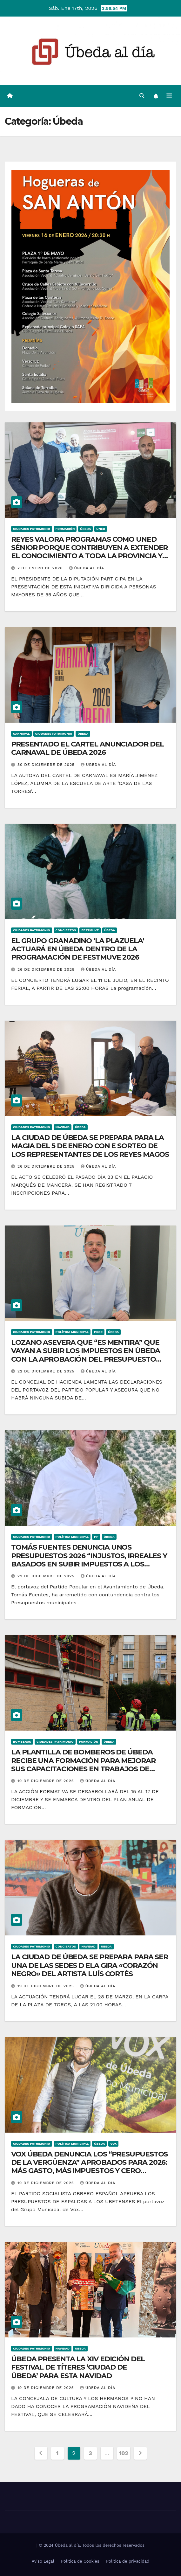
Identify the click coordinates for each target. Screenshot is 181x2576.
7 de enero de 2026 (40, 568)
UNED (100, 529)
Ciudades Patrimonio (31, 529)
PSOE (98, 1332)
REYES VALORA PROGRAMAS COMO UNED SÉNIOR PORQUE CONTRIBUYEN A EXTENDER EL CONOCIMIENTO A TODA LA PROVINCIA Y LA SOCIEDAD (89, 552)
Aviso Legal (43, 2561)
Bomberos (22, 1741)
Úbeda (85, 529)
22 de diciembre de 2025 (46, 1371)
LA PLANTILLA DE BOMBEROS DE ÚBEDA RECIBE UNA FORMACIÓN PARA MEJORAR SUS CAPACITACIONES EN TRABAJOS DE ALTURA (83, 1764)
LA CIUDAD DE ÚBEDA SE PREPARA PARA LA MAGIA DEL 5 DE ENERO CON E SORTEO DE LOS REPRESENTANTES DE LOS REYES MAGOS (90, 1146)
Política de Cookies (80, 2561)
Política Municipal (72, 1332)
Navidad (63, 1127)
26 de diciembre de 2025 (46, 969)
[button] (141, 96)
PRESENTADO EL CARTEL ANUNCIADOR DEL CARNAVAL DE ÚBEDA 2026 (87, 748)
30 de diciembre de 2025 (46, 764)
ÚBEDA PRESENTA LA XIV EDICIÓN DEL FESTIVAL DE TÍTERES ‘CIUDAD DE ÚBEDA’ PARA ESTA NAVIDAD (78, 2367)
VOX (113, 2143)
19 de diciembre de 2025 (46, 1781)
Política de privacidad (127, 2561)
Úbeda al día (86, 568)
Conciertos (66, 930)
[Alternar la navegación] (169, 96)
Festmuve (90, 930)
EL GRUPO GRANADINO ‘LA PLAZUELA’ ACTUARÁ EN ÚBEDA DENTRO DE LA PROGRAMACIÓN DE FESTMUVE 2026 (77, 949)
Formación (65, 529)
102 (123, 2453)
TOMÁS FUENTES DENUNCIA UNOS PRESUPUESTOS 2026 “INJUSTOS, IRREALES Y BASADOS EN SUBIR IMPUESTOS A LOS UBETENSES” (89, 1560)
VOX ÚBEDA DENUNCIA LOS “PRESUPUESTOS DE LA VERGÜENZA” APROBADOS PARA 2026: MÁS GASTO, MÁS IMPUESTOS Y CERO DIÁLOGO (89, 2167)
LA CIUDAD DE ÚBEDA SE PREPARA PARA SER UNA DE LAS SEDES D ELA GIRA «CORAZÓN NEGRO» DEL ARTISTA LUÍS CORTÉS (89, 1965)
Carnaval (21, 733)
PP (96, 1536)
